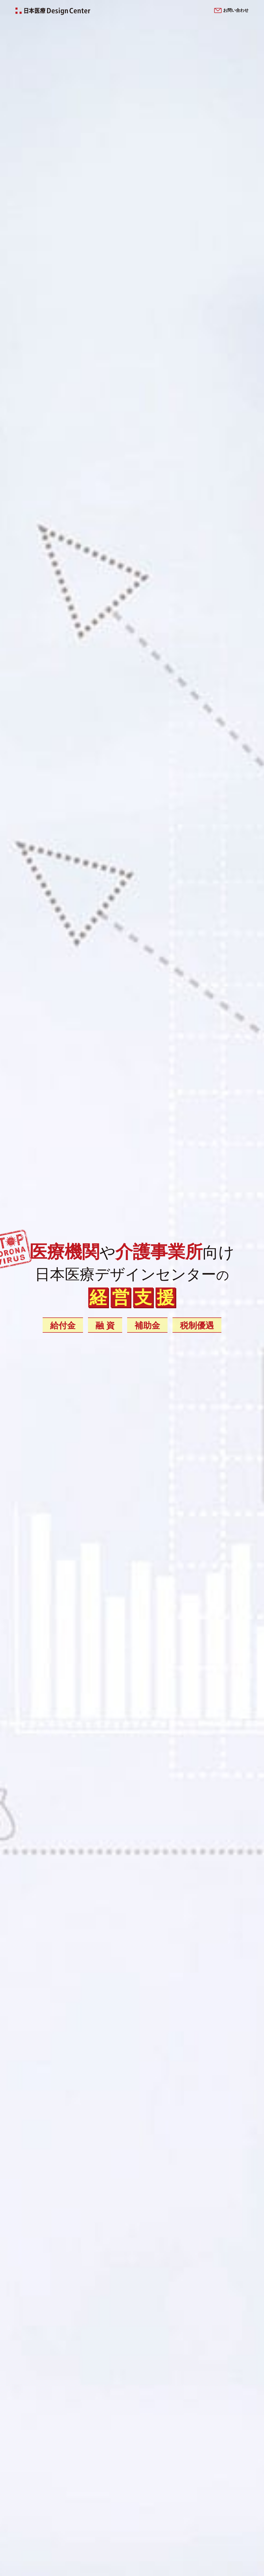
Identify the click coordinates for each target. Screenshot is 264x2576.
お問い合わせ (236, 10)
